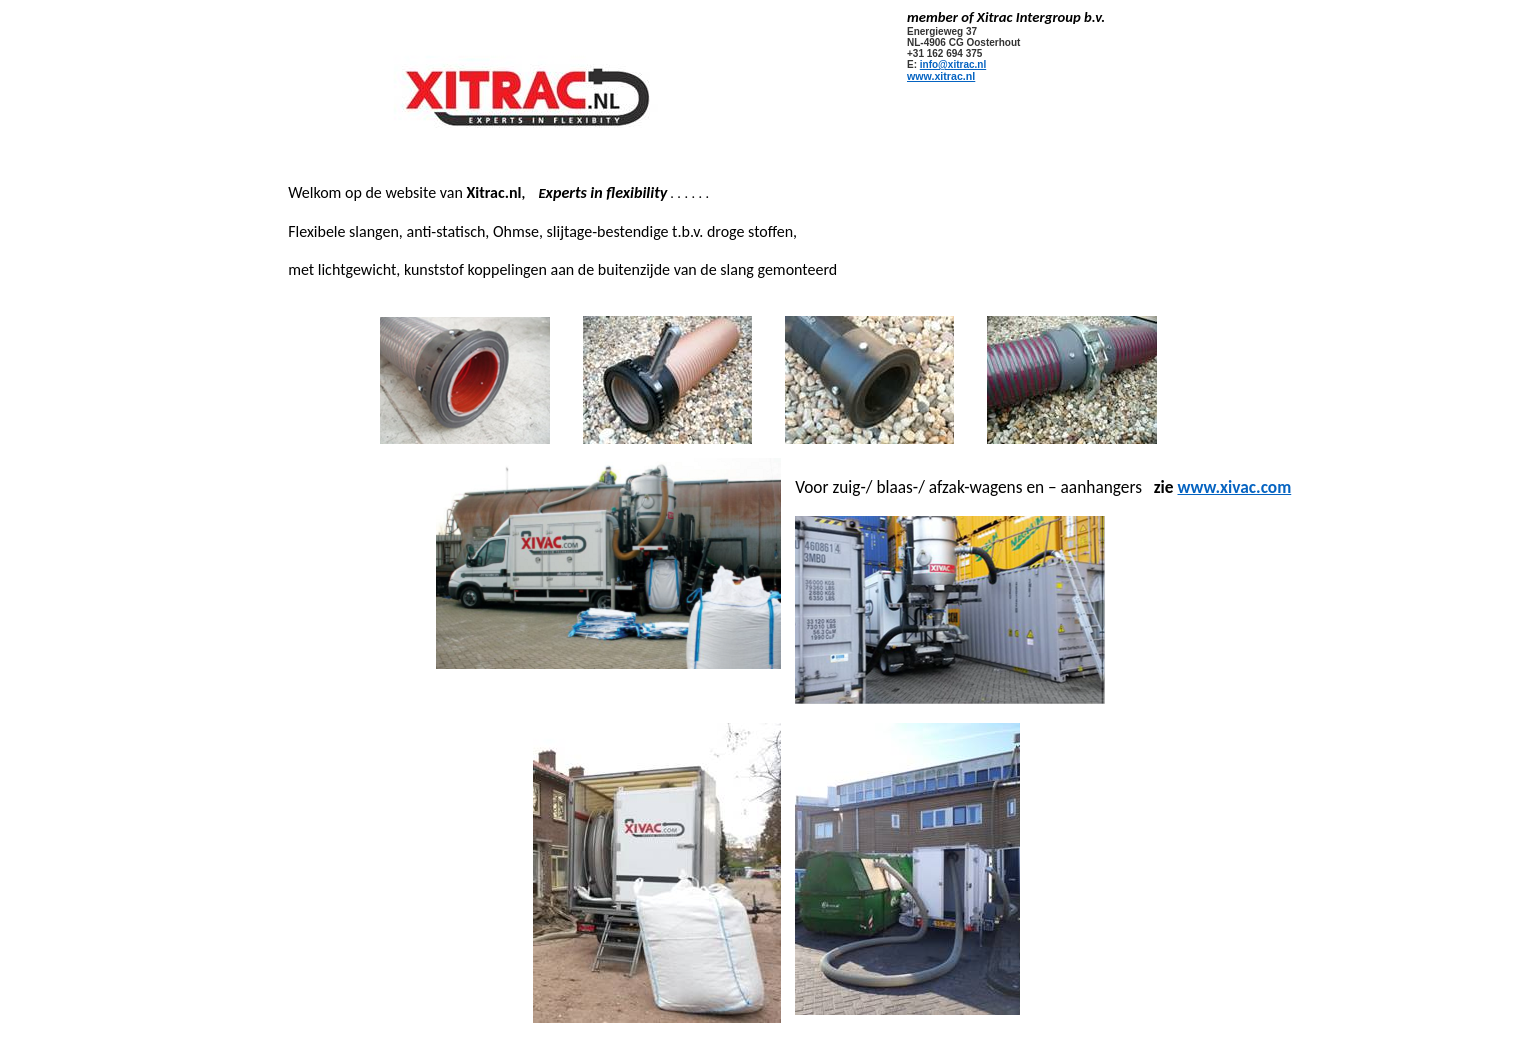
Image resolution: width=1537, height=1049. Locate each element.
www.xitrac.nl (941, 76)
